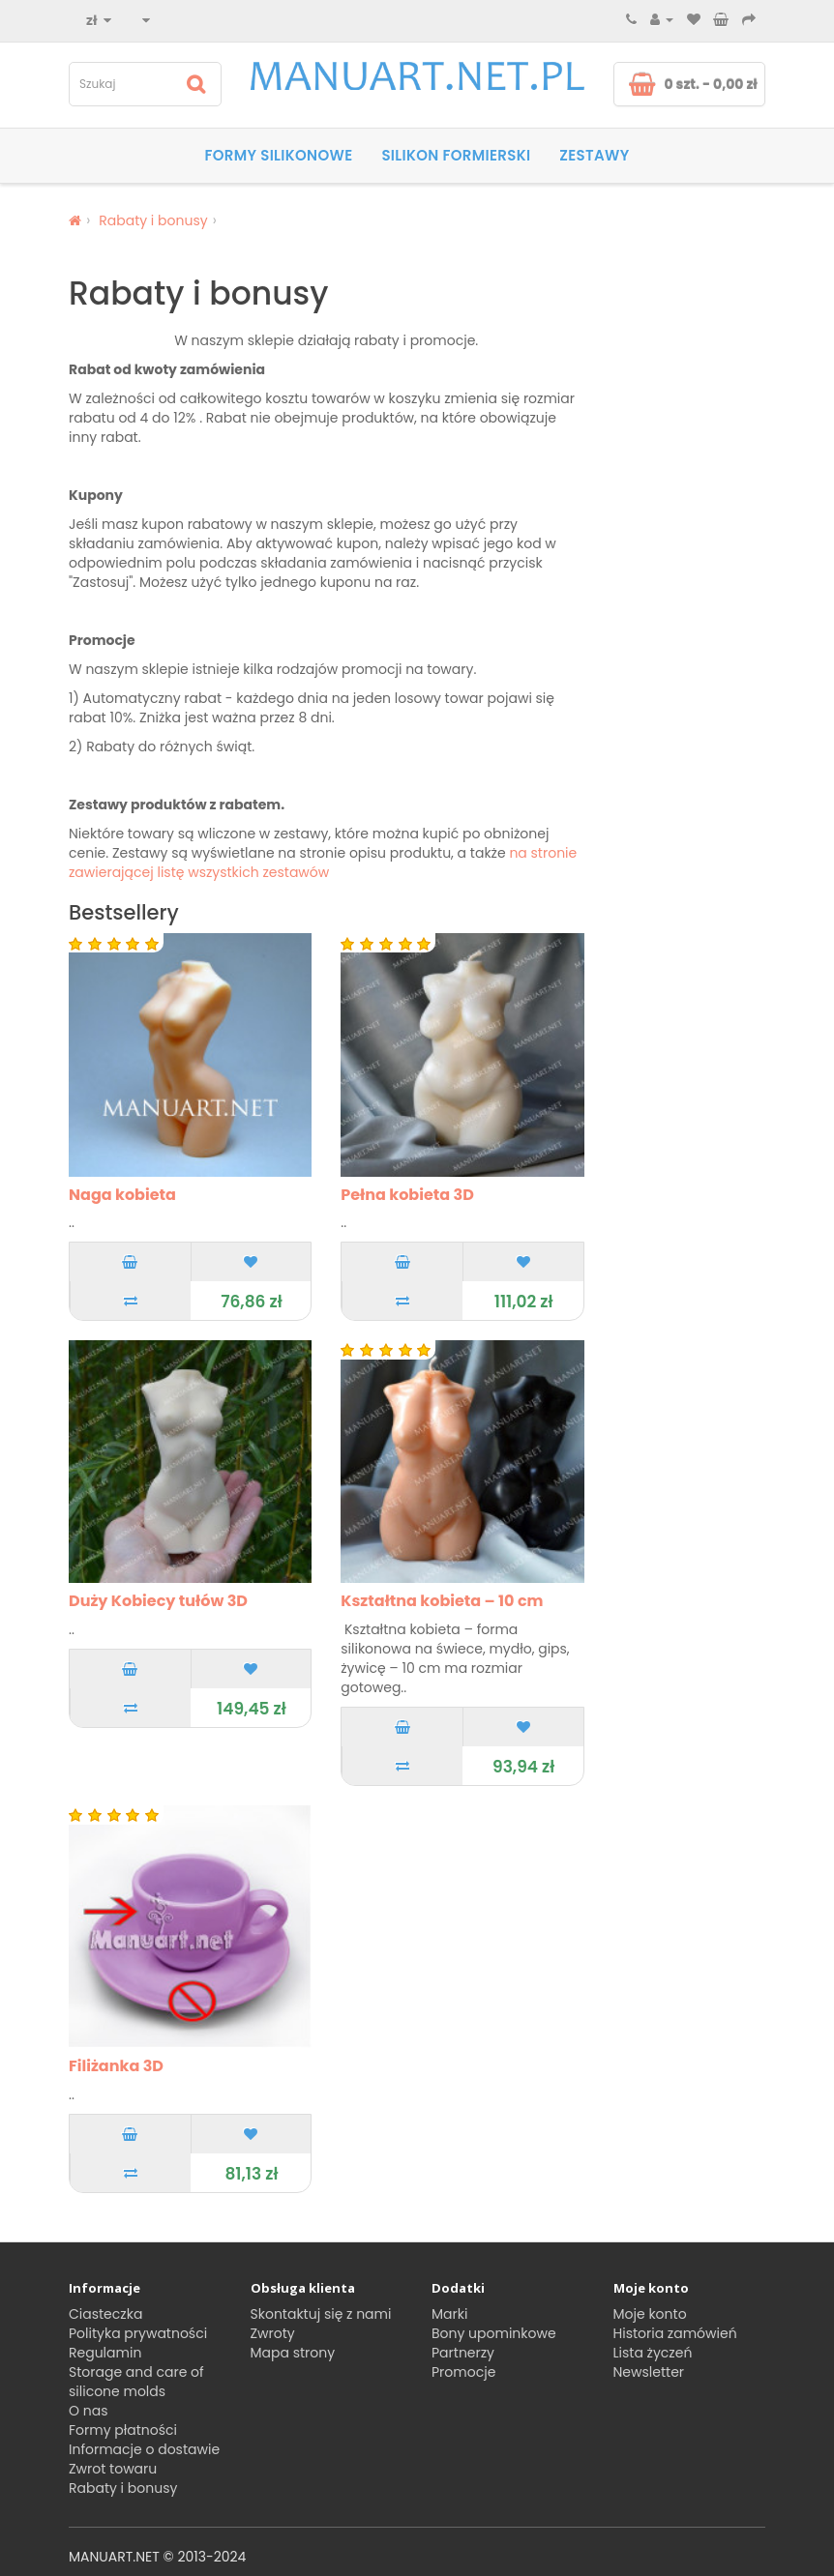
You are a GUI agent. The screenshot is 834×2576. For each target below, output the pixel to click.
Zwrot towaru (113, 2468)
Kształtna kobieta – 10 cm (442, 1601)
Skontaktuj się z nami (321, 2314)
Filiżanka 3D (116, 2066)
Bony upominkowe (494, 2333)
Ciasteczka (105, 2314)
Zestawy (594, 155)
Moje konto (650, 2314)
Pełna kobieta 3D (407, 1195)
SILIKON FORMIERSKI (455, 155)
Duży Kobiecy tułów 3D (158, 1601)
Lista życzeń (653, 2352)
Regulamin (105, 2352)
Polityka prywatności (138, 2333)
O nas (88, 2410)
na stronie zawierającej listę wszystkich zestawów (323, 862)
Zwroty (273, 2333)
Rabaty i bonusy (153, 220)
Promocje (463, 2372)
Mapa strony (293, 2352)
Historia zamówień (675, 2333)
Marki (449, 2314)
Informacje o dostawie (144, 2449)
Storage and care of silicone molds (136, 2381)
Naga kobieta (122, 1195)
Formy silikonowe (278, 155)
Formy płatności (123, 2430)
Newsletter (649, 2372)
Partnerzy (463, 2352)
